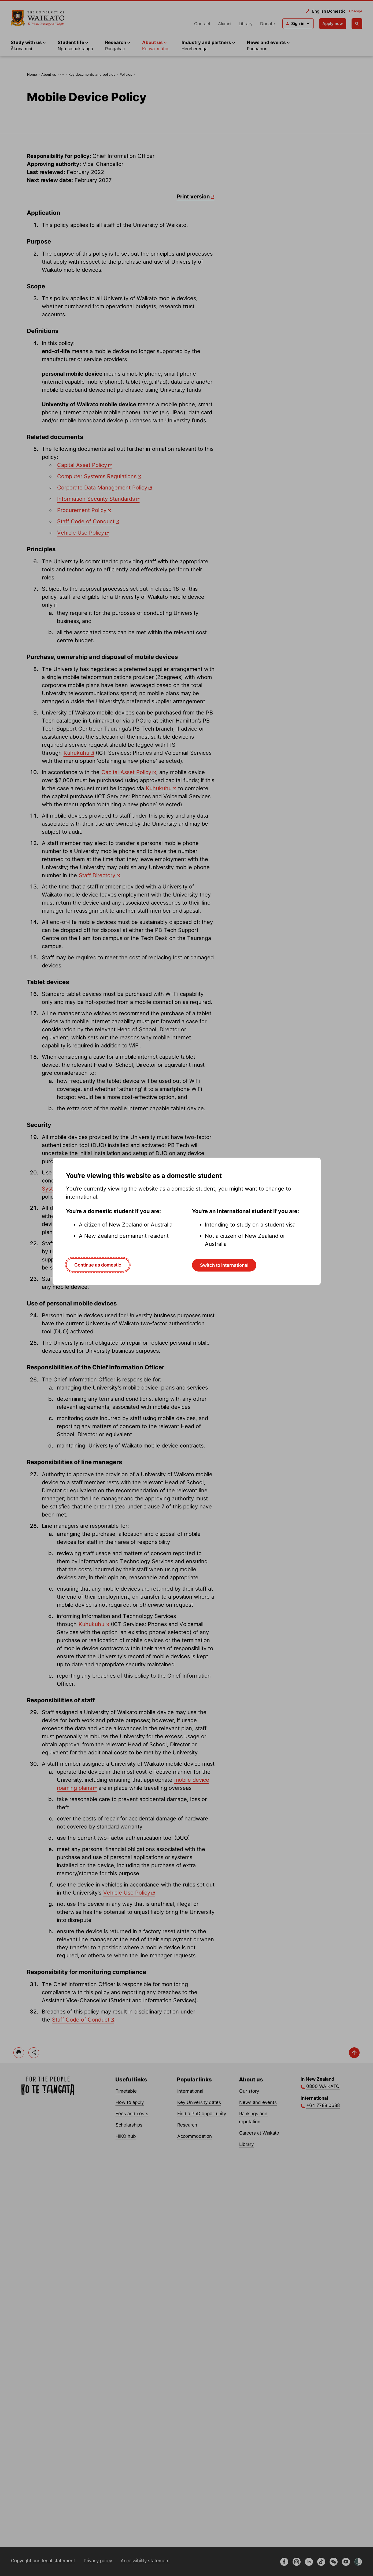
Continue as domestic (97, 1265)
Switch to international (224, 1265)
